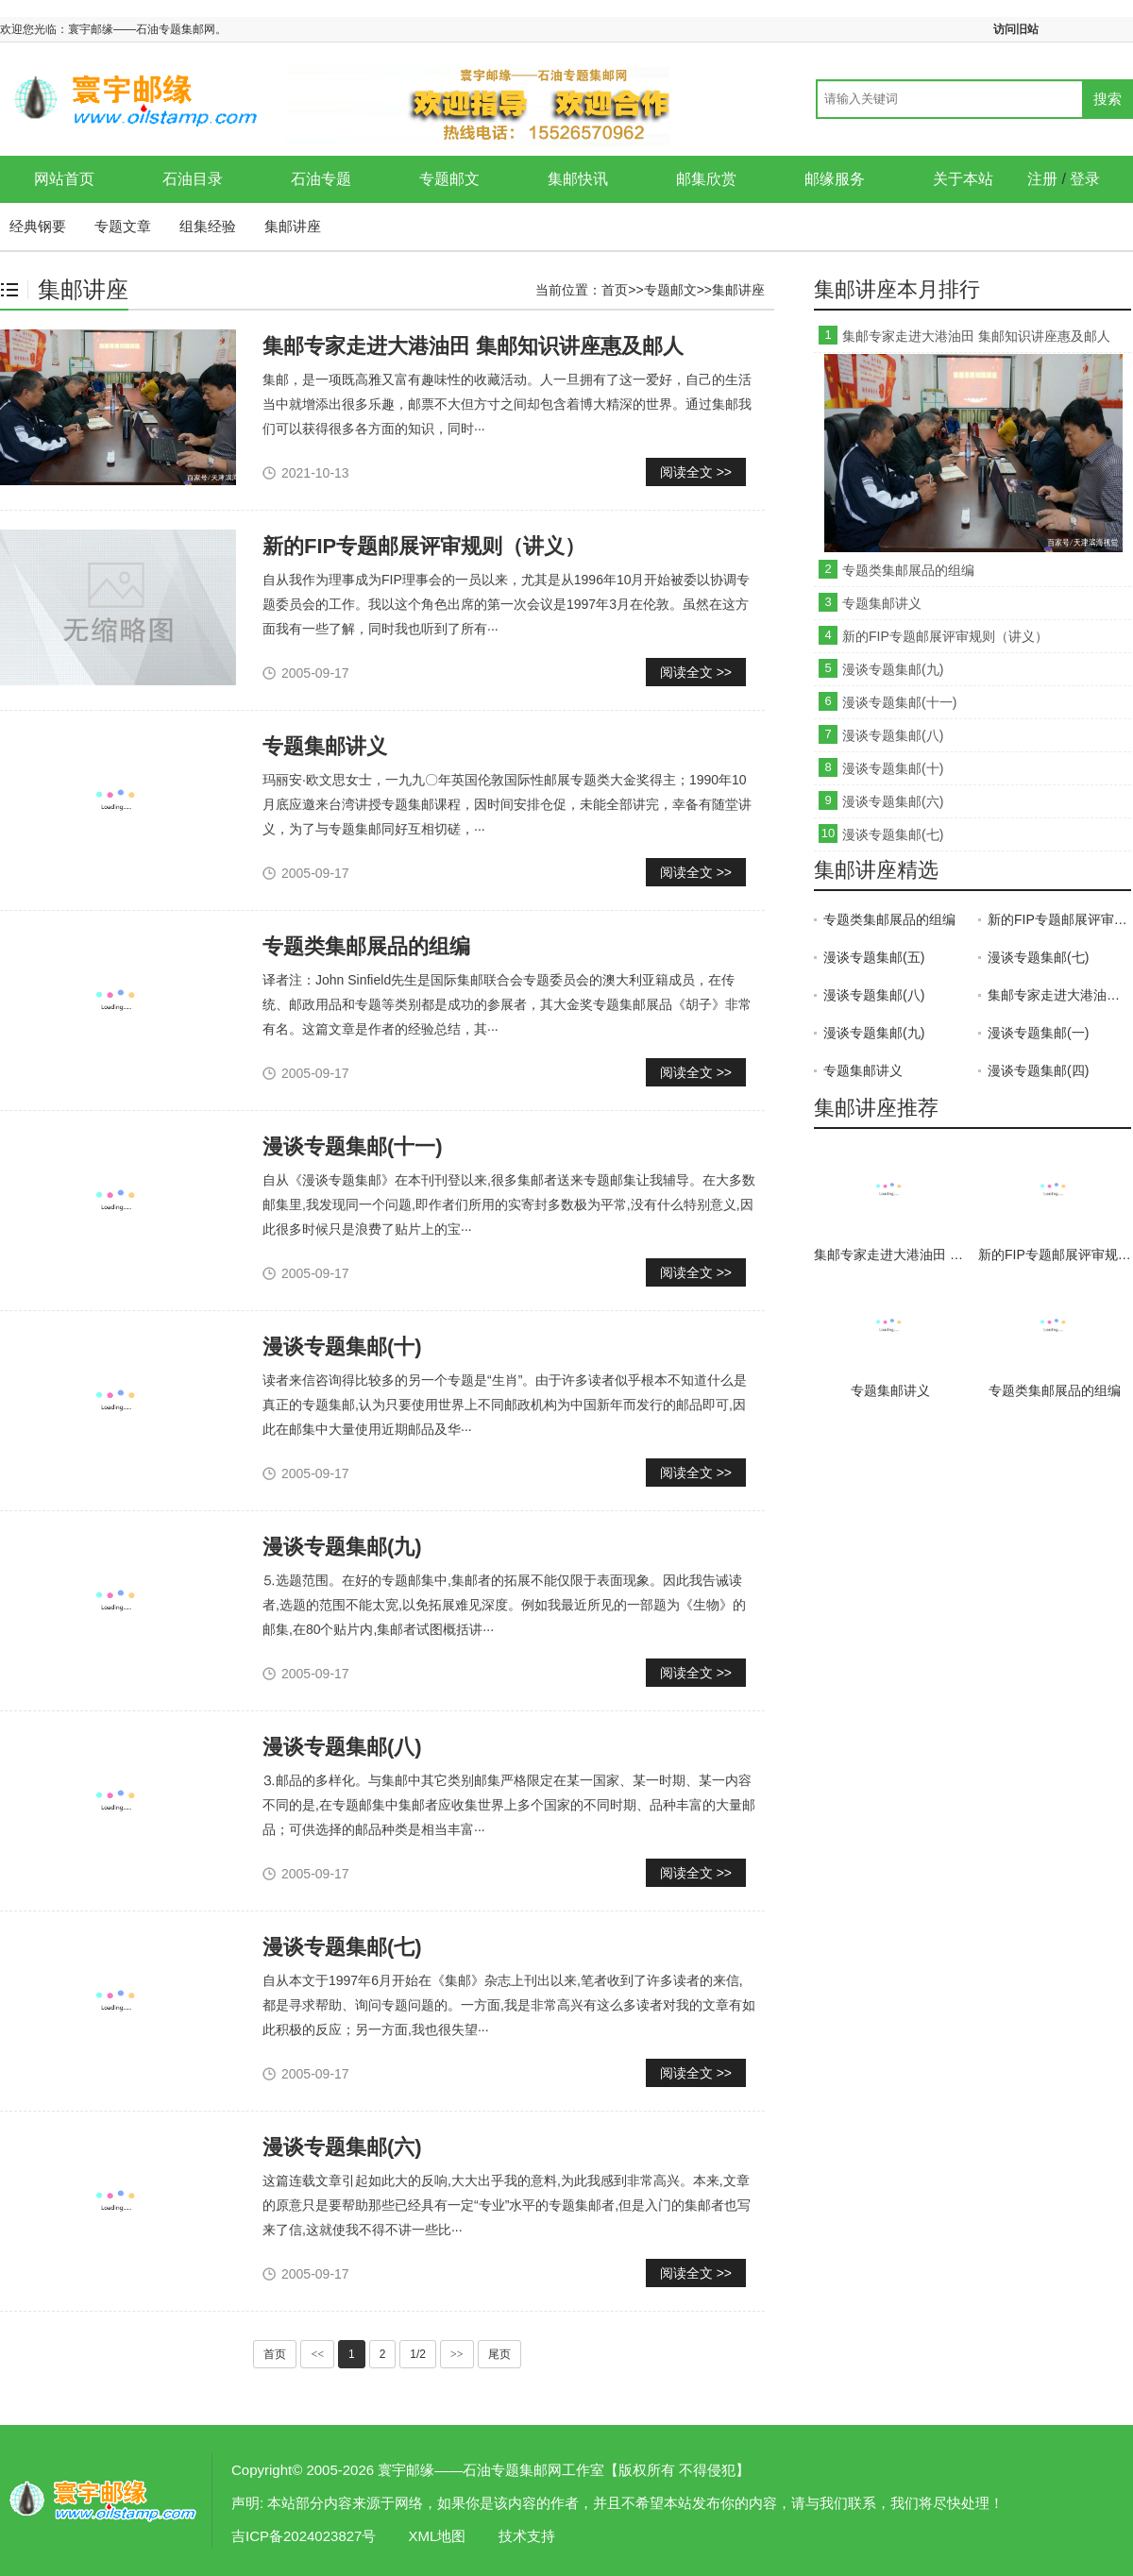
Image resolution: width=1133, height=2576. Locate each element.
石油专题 (321, 179)
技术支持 (527, 2536)
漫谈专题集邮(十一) (352, 1146)
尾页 (499, 2354)
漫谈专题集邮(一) (1038, 1032)
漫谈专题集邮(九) (342, 1546)
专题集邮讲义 (324, 746)
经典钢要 (37, 226)
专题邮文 (449, 179)
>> (457, 2354)
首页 (614, 289)
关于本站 (963, 179)
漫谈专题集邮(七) (342, 1947)
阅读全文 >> (696, 472)
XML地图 (437, 2536)
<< (317, 2354)
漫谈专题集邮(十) (342, 1346)
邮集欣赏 (706, 179)
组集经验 (207, 226)
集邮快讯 (578, 179)
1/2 (418, 2354)
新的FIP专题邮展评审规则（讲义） (423, 546)
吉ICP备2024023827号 (303, 2536)
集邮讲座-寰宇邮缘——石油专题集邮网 (104, 2500)
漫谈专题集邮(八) (342, 1747)
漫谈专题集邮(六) (342, 2147)
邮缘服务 (834, 179)
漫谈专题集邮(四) (1038, 1070)
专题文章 (122, 226)
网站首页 (64, 179)
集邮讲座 (292, 226)
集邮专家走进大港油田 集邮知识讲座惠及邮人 (473, 346)
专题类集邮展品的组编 (366, 946)
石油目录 (192, 179)
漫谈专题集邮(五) (873, 957)
